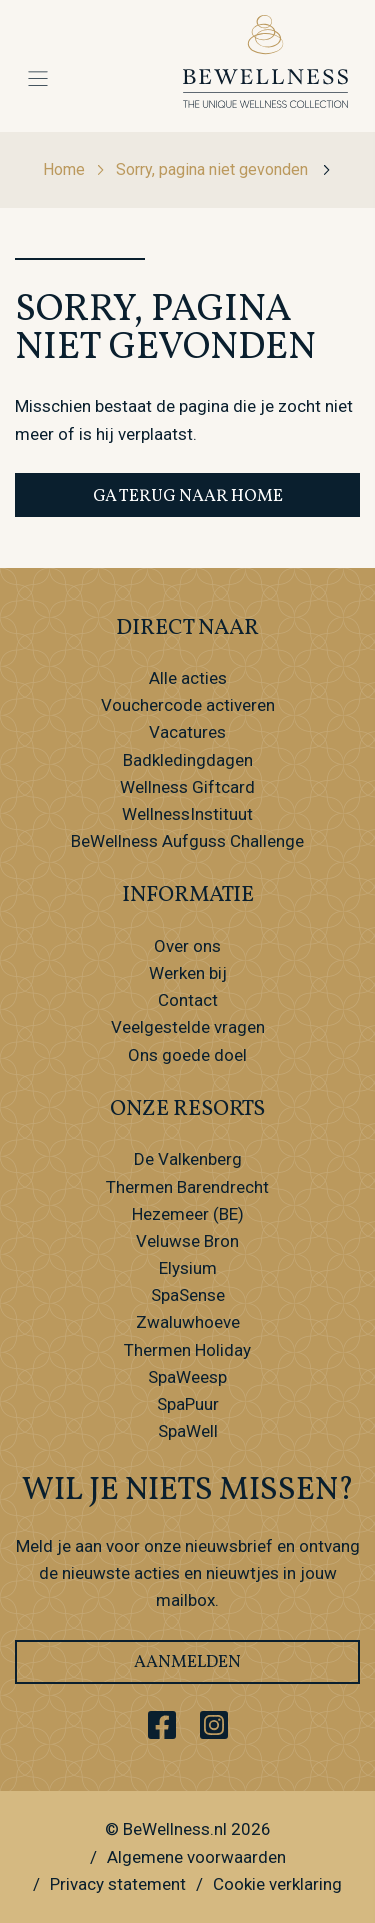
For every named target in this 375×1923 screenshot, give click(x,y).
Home (74, 169)
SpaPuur (188, 1404)
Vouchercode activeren (188, 705)
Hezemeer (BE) (188, 1214)
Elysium (188, 1268)
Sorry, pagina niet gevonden (224, 169)
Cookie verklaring (277, 1884)
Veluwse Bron (187, 1241)
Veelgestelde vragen (188, 1027)
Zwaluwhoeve (188, 1322)
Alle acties (188, 678)
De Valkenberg (188, 1159)
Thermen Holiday (187, 1350)
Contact (188, 1000)
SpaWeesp (187, 1377)
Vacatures (187, 732)
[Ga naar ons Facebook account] (162, 1725)
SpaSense (188, 1295)
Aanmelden (187, 1662)
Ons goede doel (187, 1055)
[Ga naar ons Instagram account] (214, 1725)
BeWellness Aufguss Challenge (187, 841)
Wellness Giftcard (187, 787)
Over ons (187, 946)
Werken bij (188, 973)
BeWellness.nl (175, 1829)
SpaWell (188, 1431)
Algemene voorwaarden (196, 1857)
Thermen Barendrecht (187, 1187)
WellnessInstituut (187, 814)
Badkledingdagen (188, 760)
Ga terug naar (188, 496)
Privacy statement (118, 1884)
